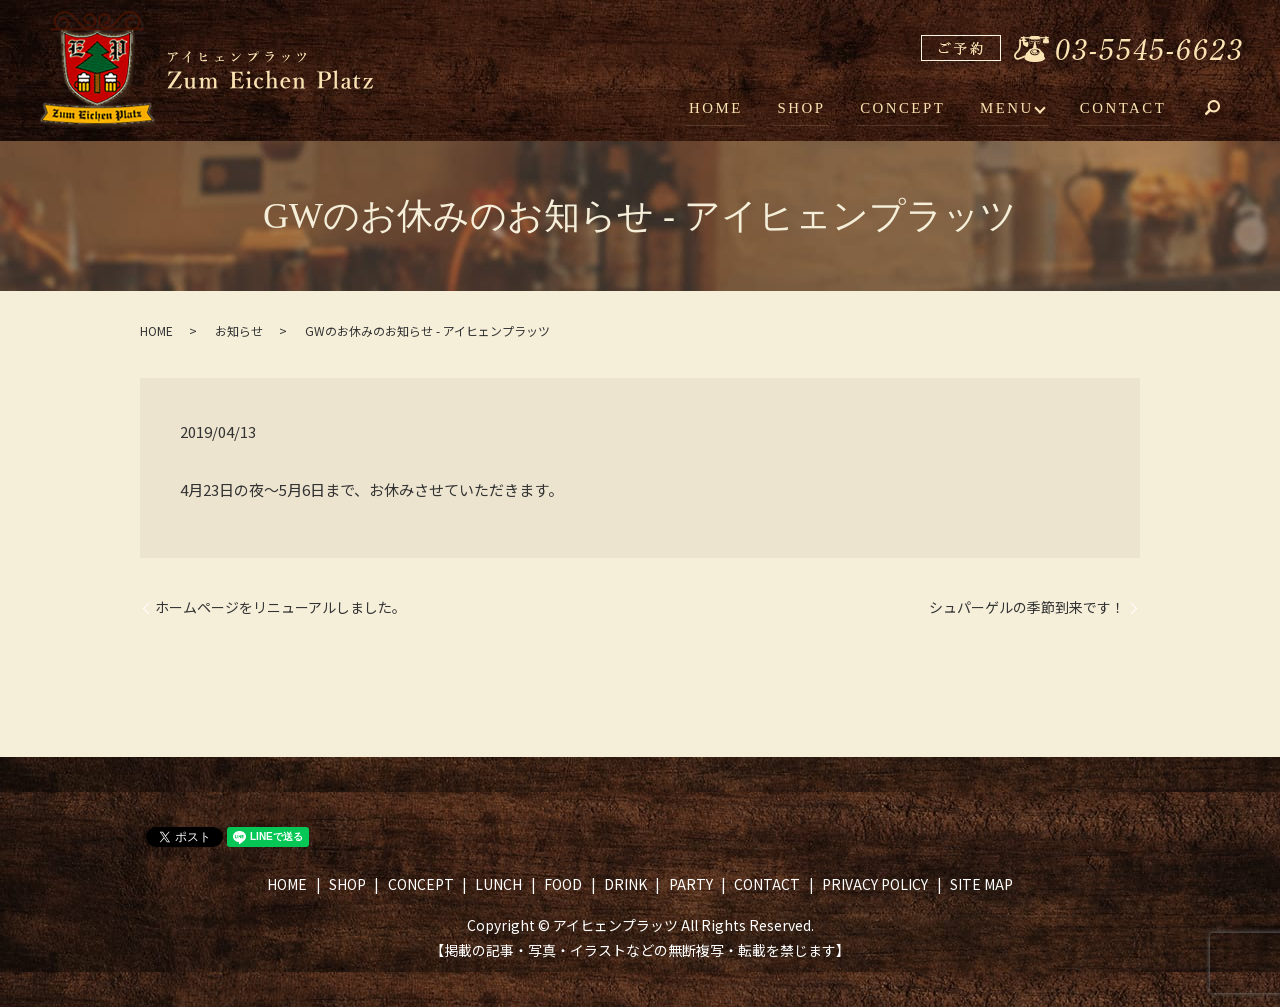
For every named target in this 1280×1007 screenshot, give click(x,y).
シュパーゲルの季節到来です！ (1027, 607)
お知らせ (239, 330)
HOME (728, 108)
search (1227, 110)
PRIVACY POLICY (875, 884)
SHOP (810, 108)
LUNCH (498, 884)
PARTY (691, 884)
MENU (1009, 108)
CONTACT (1124, 108)
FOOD (563, 884)
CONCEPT (908, 108)
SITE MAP (981, 884)
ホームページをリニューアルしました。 (280, 607)
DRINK (625, 884)
